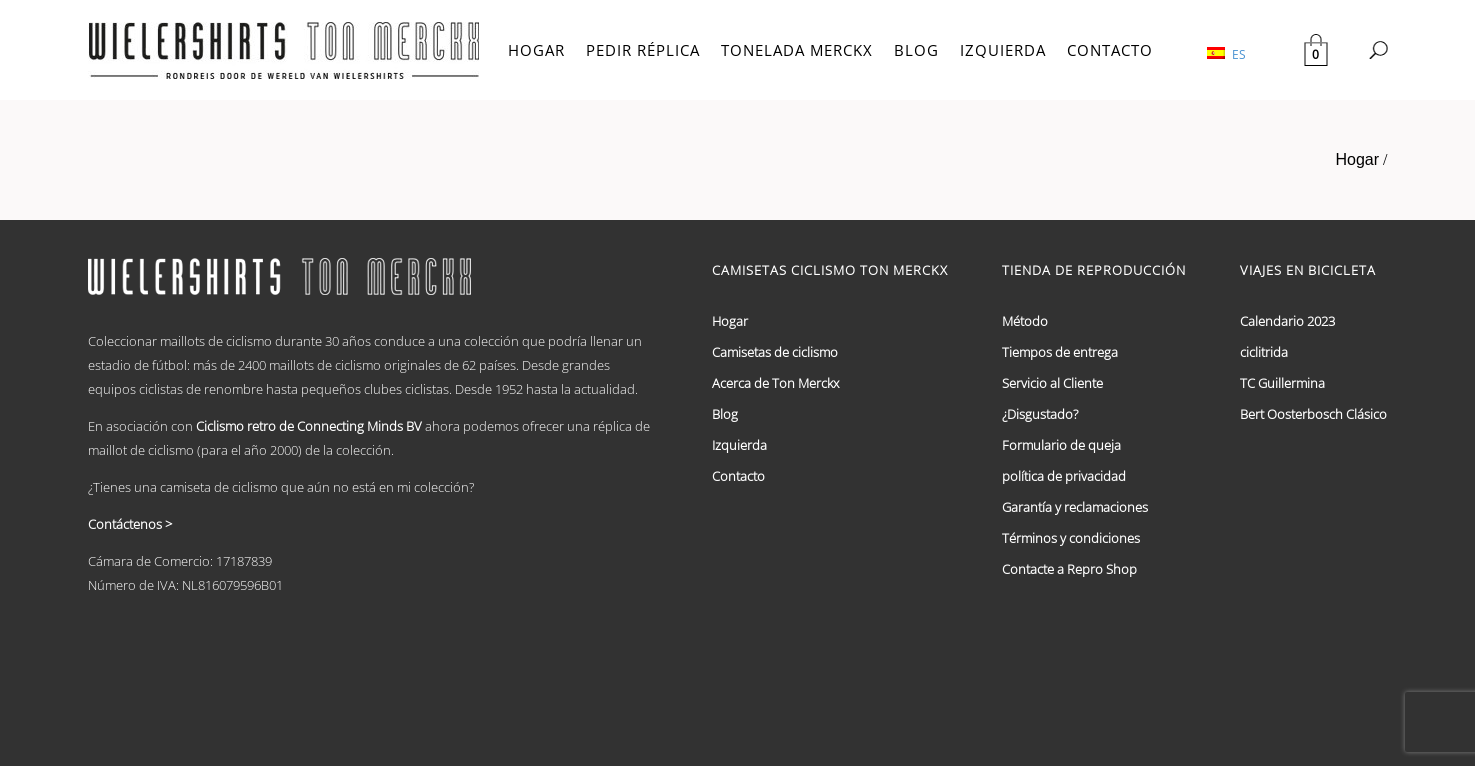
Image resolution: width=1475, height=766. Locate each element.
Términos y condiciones (1071, 538)
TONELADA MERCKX (797, 50)
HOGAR (536, 50)
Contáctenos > (130, 524)
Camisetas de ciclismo (775, 352)
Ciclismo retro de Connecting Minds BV (309, 426)
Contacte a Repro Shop (1069, 569)
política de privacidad (1064, 476)
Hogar (1357, 159)
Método (1025, 321)
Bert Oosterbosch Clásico (1313, 414)
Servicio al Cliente (1052, 383)
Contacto (738, 476)
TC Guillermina (1282, 383)
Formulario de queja (1061, 445)
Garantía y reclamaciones (1075, 507)
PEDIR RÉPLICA (643, 50)
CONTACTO (1110, 50)
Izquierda (739, 445)
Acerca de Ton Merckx (775, 383)
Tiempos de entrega (1060, 352)
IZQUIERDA (1003, 50)
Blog (725, 414)
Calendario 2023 (1287, 321)
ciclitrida (1264, 352)
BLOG (916, 50)
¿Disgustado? (1040, 414)
